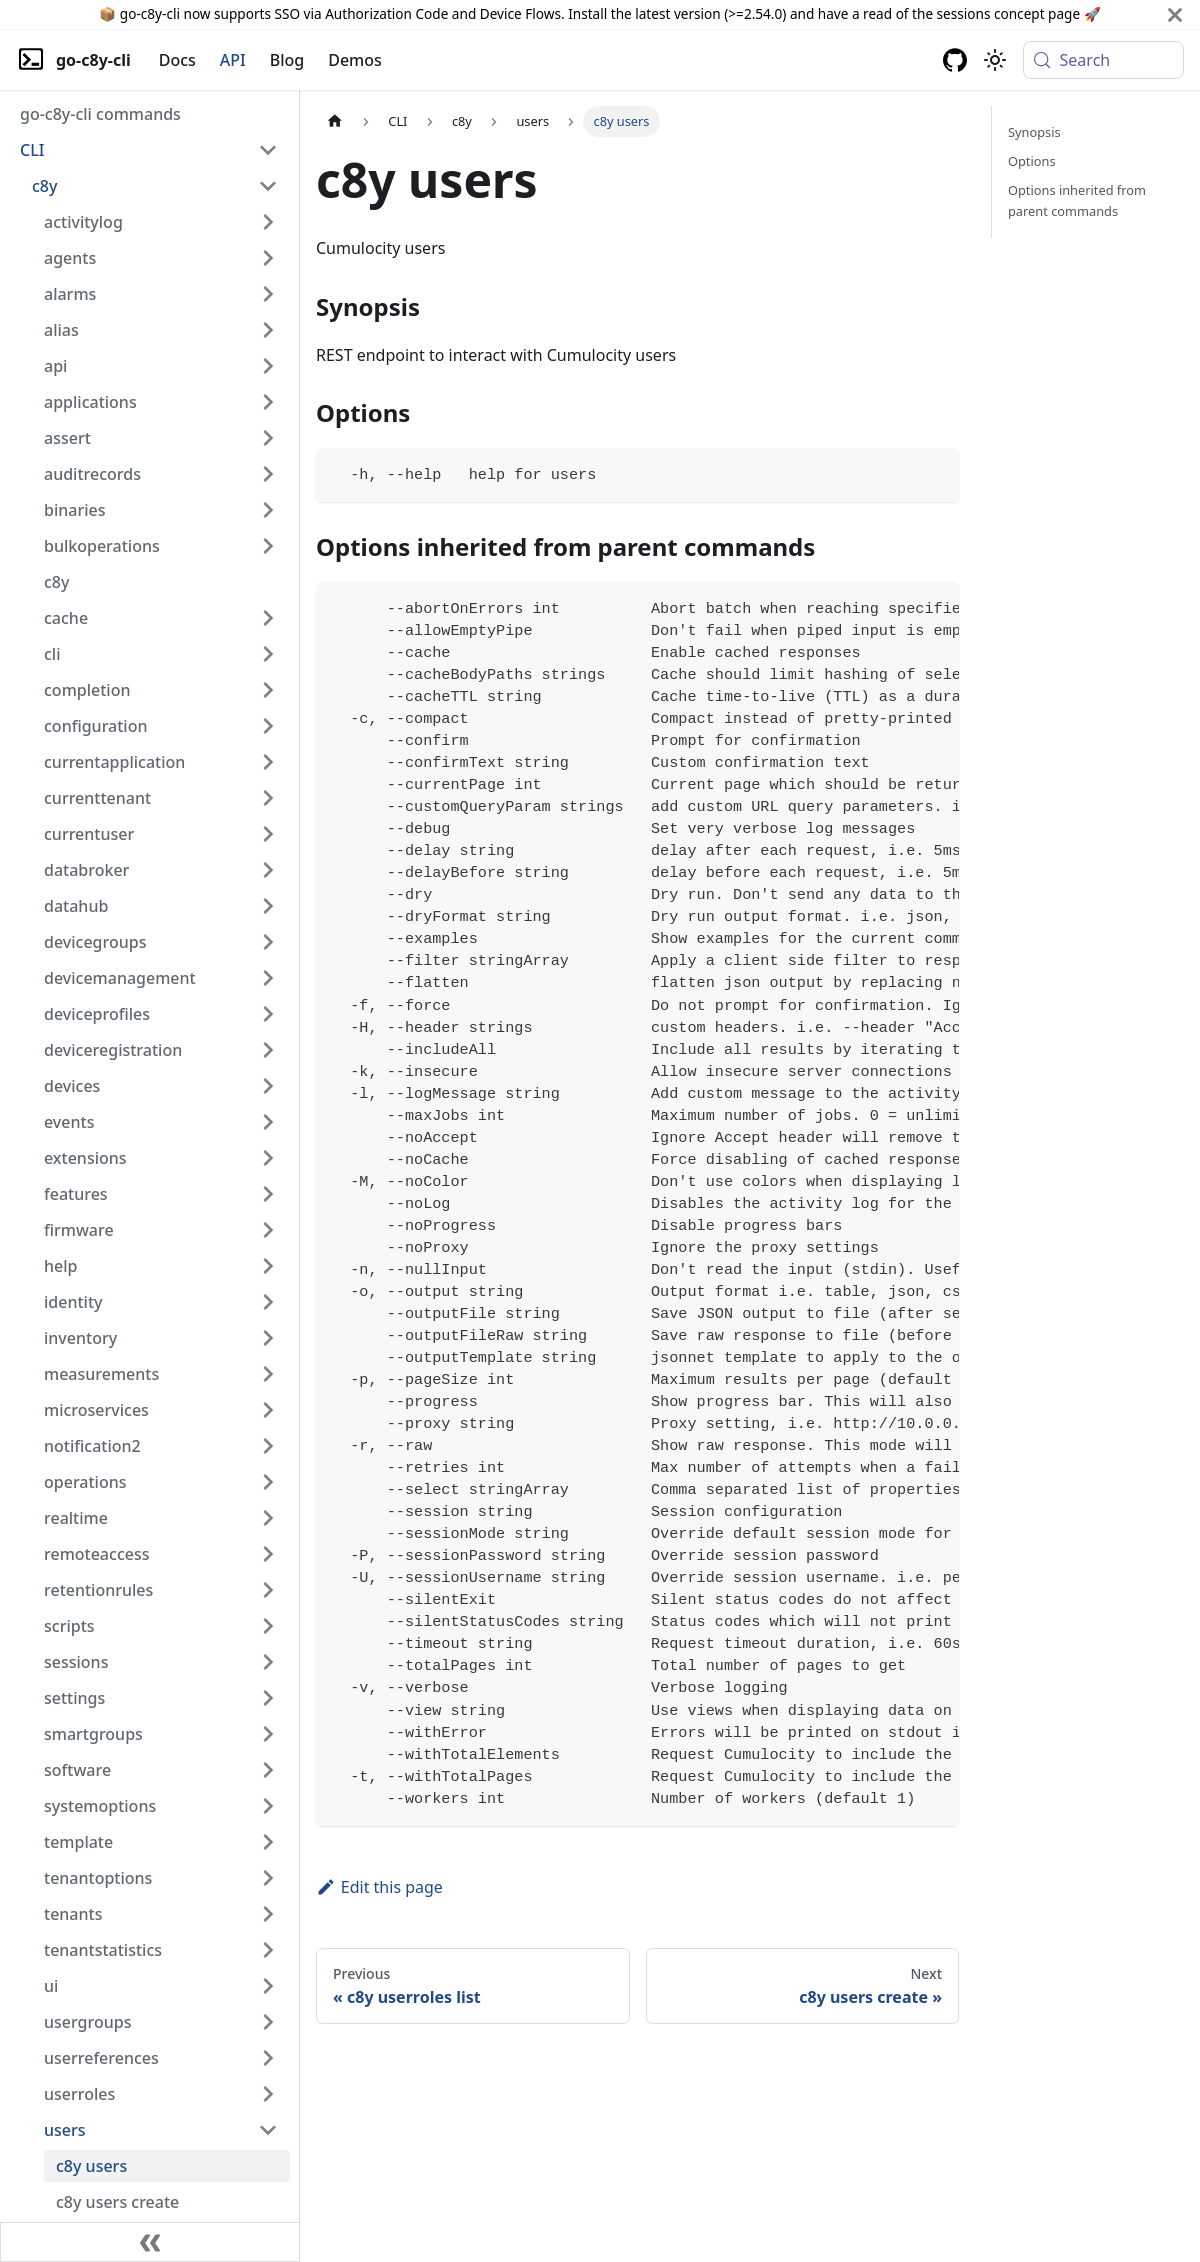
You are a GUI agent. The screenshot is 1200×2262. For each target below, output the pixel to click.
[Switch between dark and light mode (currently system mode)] (995, 60)
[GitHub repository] (955, 60)
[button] (149, 150)
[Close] (1175, 14)
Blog (287, 60)
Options (1032, 161)
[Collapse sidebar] (150, 2242)
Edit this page (379, 1887)
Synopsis (1034, 132)
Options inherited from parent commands (1077, 200)
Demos (355, 60)
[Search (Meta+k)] (1103, 60)
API (233, 60)
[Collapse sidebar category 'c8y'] (268, 186)
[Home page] (335, 121)
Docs (177, 60)
